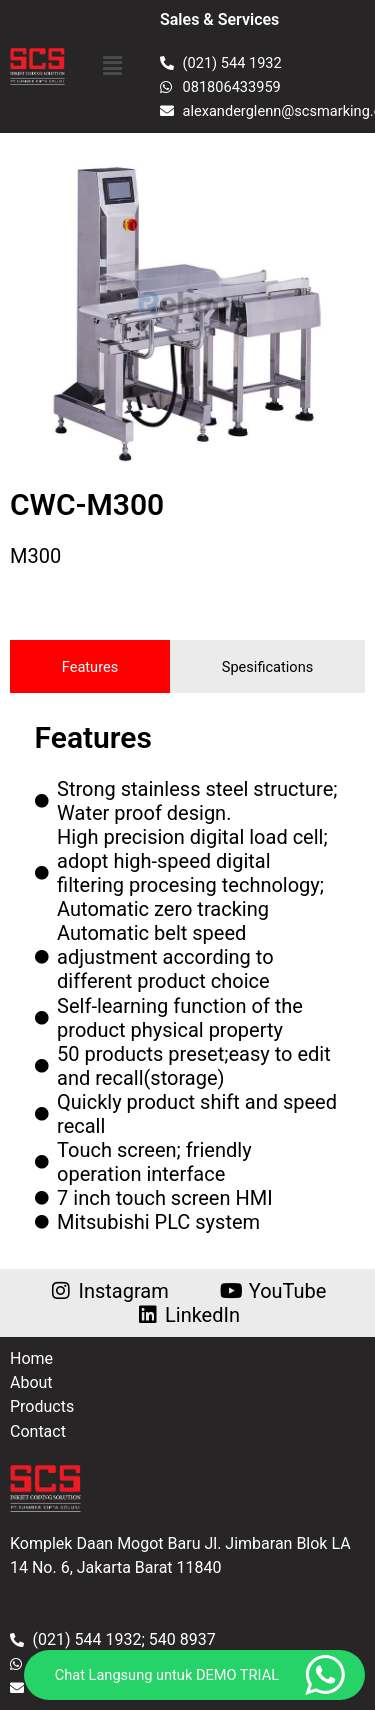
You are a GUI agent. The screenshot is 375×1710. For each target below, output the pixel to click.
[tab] (90, 666)
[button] (112, 66)
